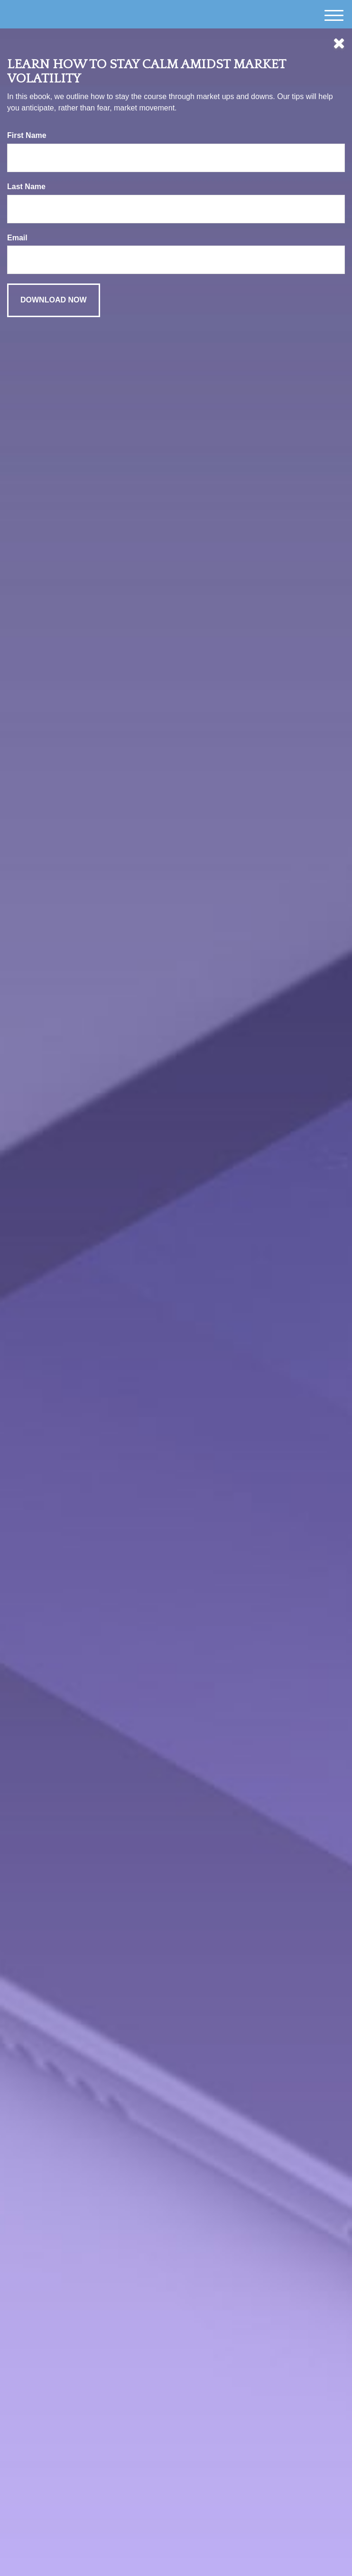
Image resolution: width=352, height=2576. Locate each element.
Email (17, 238)
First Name (26, 135)
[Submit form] (53, 300)
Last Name (26, 187)
